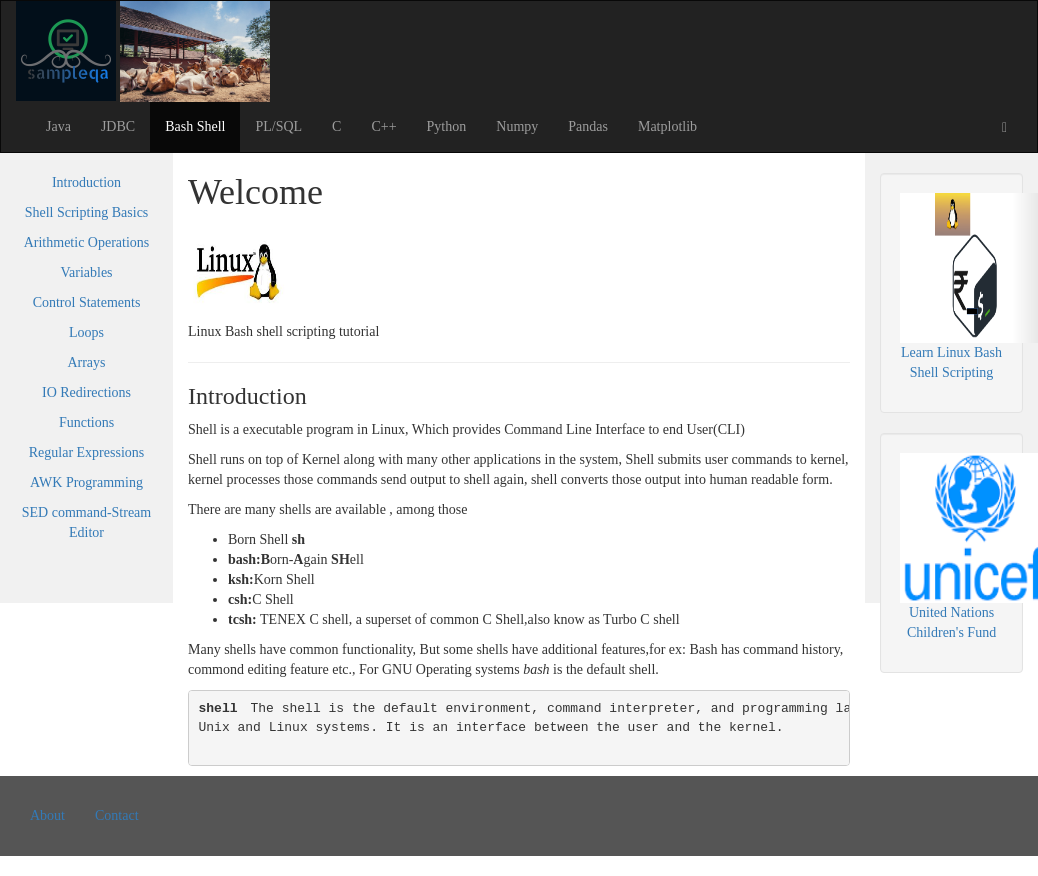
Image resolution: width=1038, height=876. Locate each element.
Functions (86, 422)
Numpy (517, 126)
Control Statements (87, 302)
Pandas (588, 126)
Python (447, 126)
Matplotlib (667, 126)
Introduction (86, 182)
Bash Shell (195, 126)
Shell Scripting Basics (87, 212)
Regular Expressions (86, 452)
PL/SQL (278, 126)
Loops (86, 332)
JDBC (118, 126)
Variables (86, 272)
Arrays (86, 362)
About (47, 815)
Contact (117, 815)
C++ (383, 126)
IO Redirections (86, 392)
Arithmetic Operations (87, 242)
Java (58, 126)
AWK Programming (86, 482)
